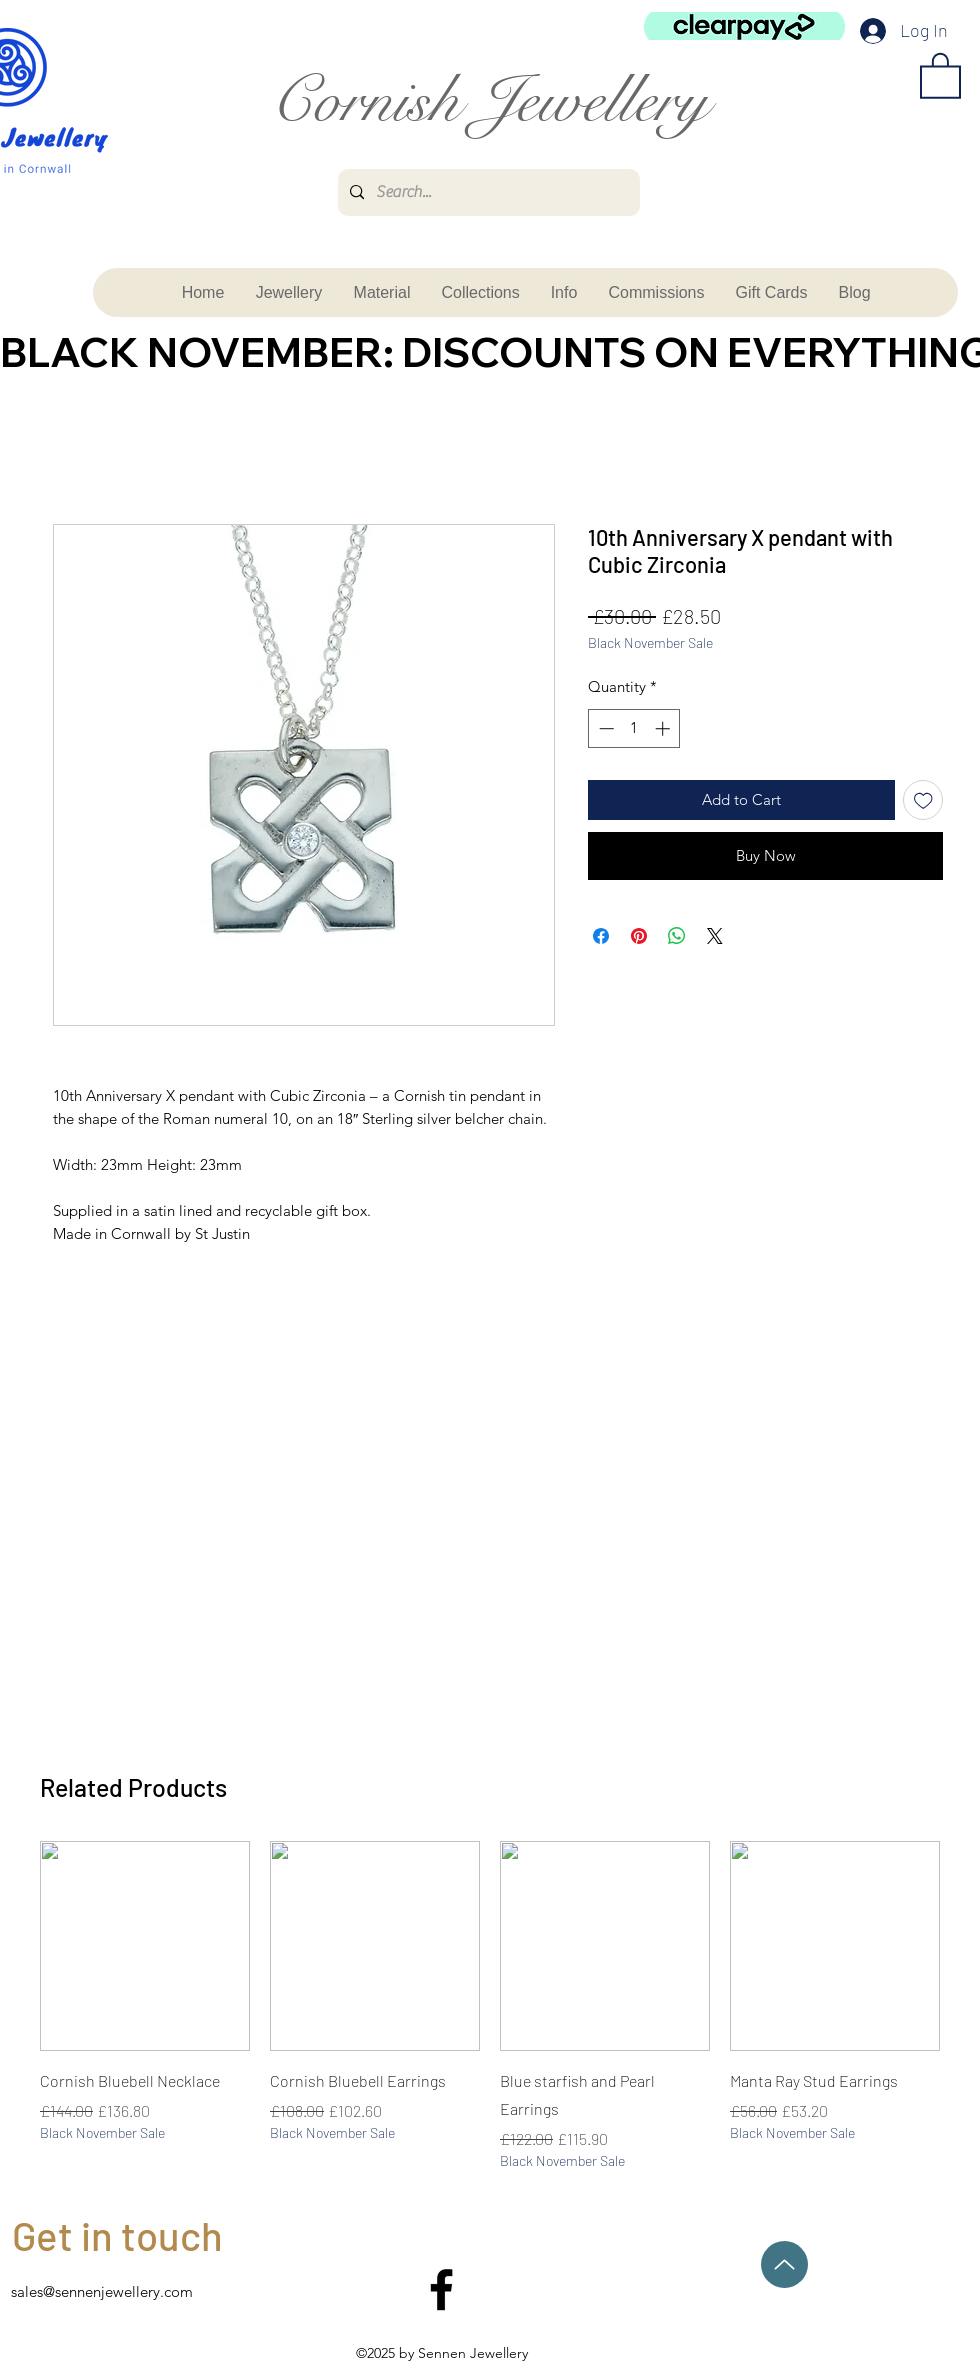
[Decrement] (604, 728)
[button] (940, 74)
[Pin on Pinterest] (639, 936)
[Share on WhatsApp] (677, 936)
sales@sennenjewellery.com (102, 2291)
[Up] (784, 2264)
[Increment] (664, 728)
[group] (490, 2006)
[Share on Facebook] (601, 936)
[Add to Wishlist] (923, 800)
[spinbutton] (634, 728)
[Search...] (487, 192)
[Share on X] (715, 936)
